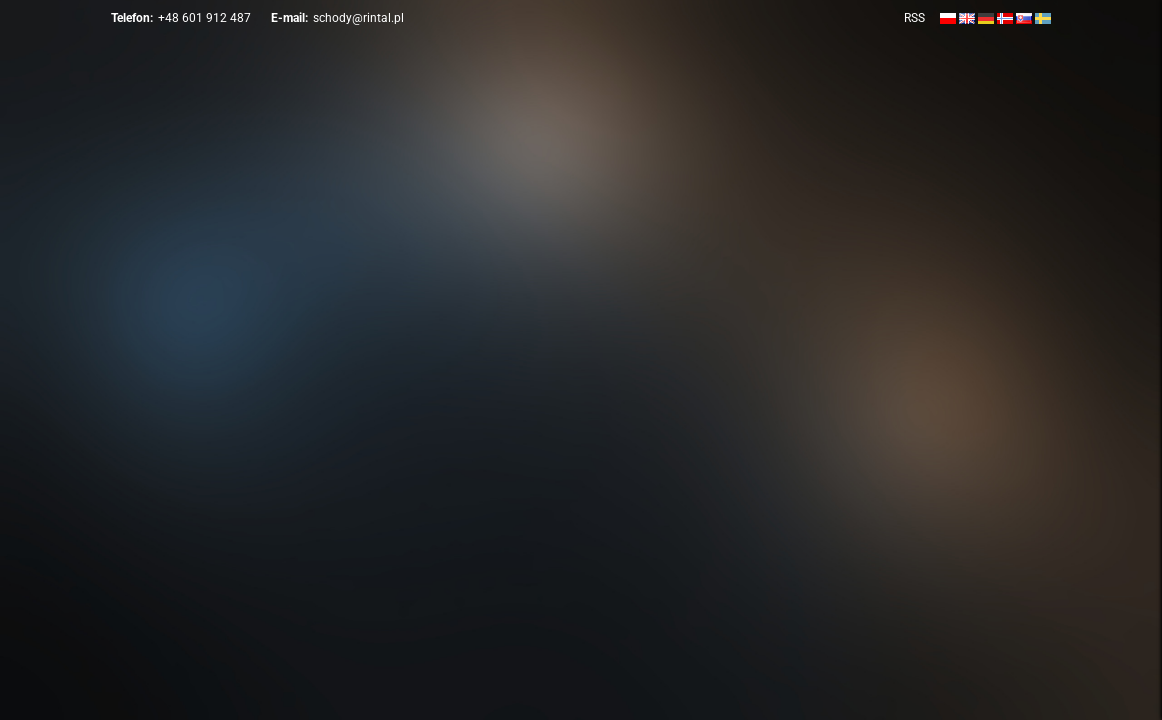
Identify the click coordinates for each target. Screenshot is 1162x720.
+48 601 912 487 (204, 18)
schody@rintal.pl (358, 18)
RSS (914, 18)
